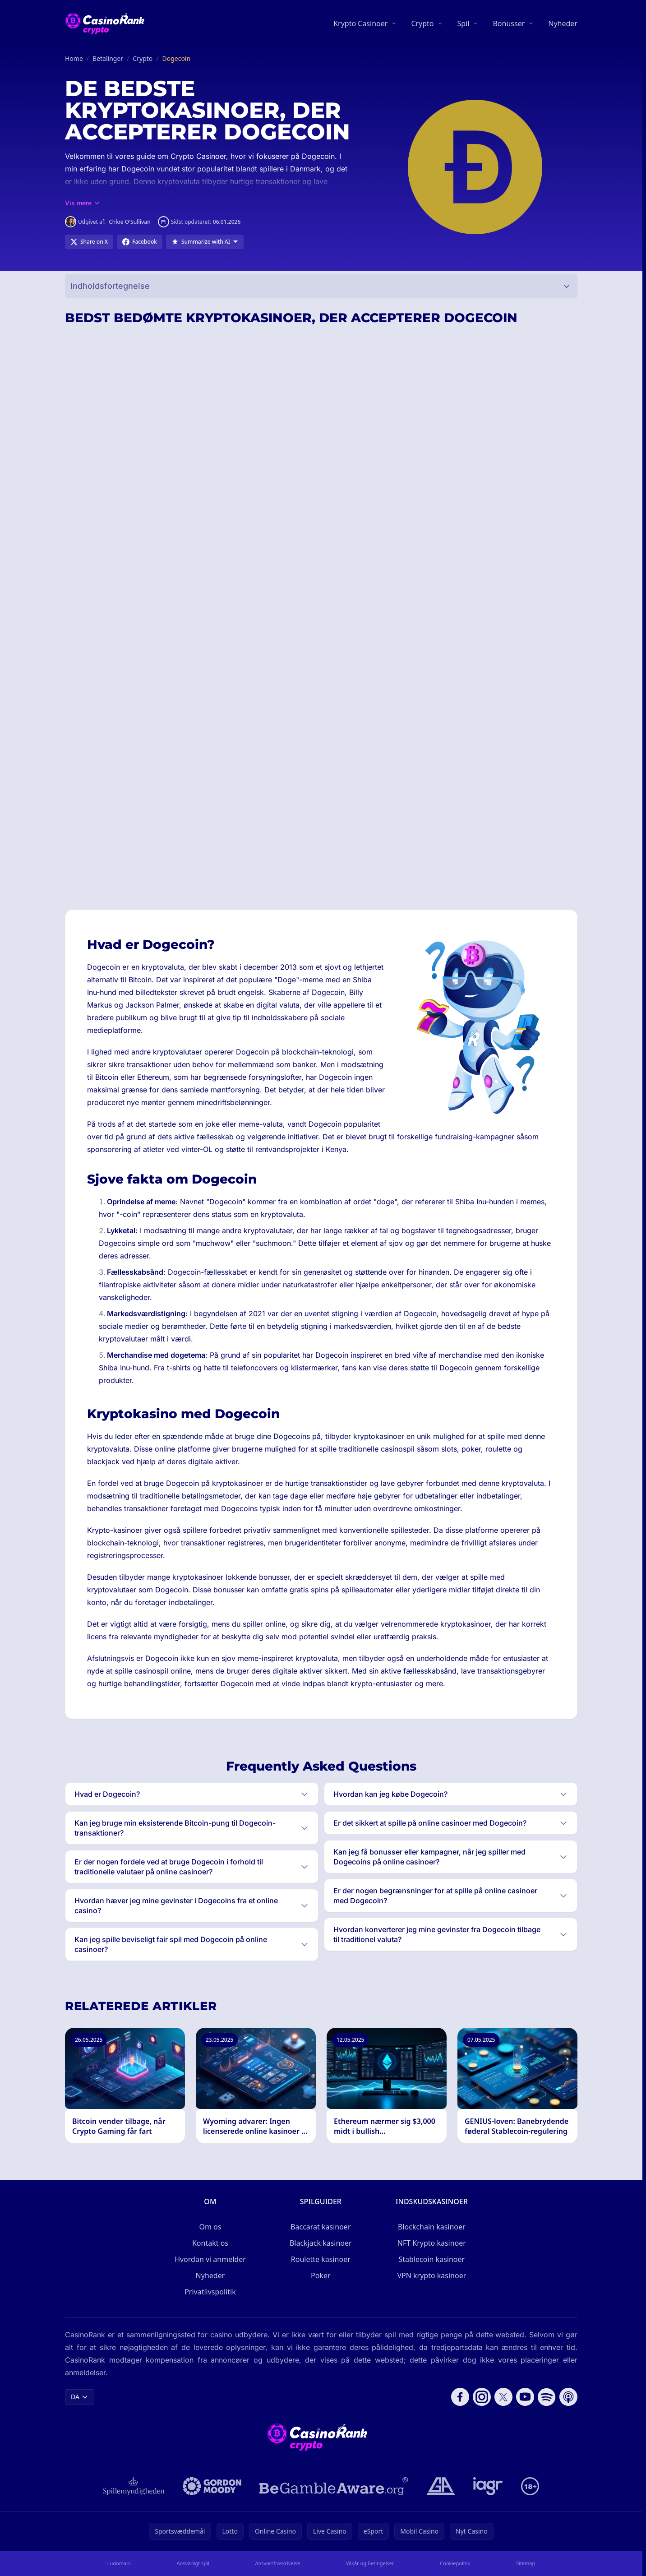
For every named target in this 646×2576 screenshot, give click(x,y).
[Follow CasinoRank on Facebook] (460, 2397)
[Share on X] (89, 242)
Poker (321, 2275)
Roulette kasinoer (321, 2259)
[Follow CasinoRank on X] (503, 2397)
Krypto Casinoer (360, 23)
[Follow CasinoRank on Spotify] (547, 2397)
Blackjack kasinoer (321, 2243)
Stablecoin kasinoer (432, 2259)
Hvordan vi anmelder (210, 2259)
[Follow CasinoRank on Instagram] (482, 2397)
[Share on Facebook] (139, 242)
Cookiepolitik (455, 2563)
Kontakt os (210, 2243)
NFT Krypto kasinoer (431, 2243)
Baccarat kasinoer (321, 2227)
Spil (463, 23)
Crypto (422, 23)
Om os (210, 2227)
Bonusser (509, 23)
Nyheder (562, 23)
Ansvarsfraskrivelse (277, 2563)
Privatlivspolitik (210, 2292)
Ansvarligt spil (192, 2563)
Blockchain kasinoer (432, 2227)
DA (79, 2396)
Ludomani (119, 2563)
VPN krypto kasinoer (431, 2275)
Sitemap (525, 2563)
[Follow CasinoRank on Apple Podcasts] (568, 2397)
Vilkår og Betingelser (370, 2563)
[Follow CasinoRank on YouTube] (525, 2397)
